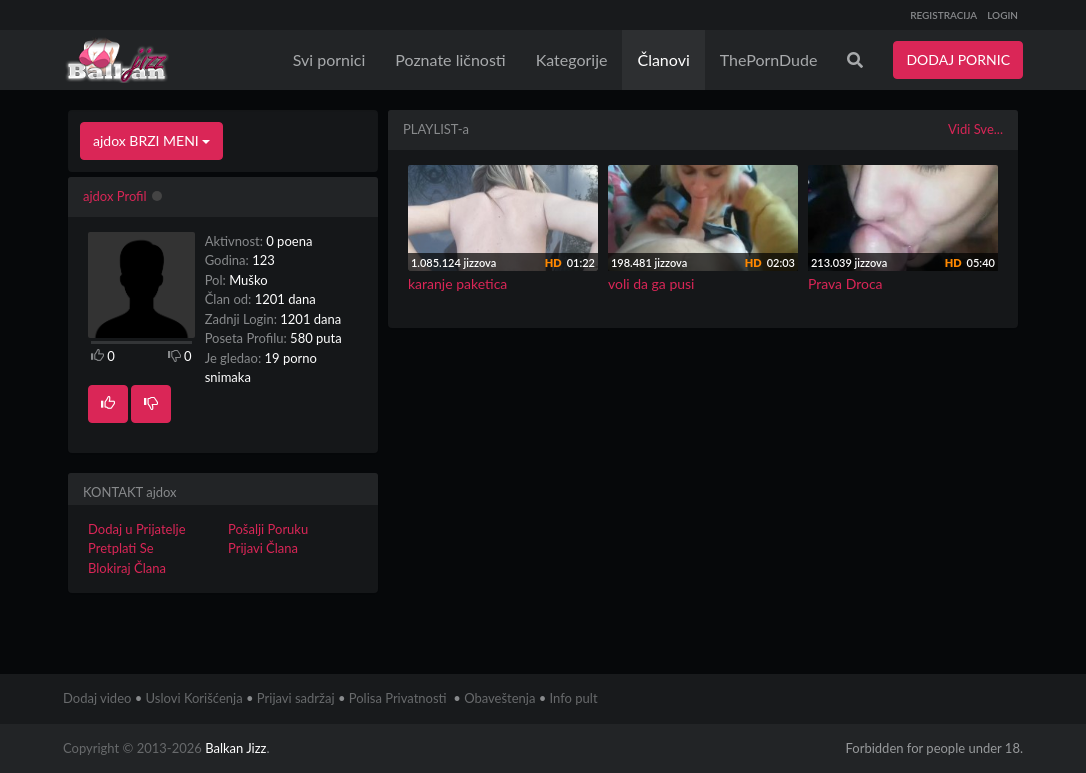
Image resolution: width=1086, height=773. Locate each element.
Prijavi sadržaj (296, 698)
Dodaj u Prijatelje (137, 529)
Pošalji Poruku (268, 529)
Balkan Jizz (235, 748)
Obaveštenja (499, 698)
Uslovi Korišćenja (194, 698)
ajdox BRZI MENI (151, 140)
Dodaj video (97, 698)
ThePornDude (769, 59)
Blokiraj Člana (127, 568)
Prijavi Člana (263, 548)
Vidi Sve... (975, 129)
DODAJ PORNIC (958, 59)
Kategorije (572, 59)
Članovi (663, 59)
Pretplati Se (121, 548)
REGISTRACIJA (943, 15)
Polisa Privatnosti (398, 698)
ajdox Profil (115, 196)
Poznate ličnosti (450, 59)
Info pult (574, 698)
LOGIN (1002, 15)
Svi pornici (329, 59)
